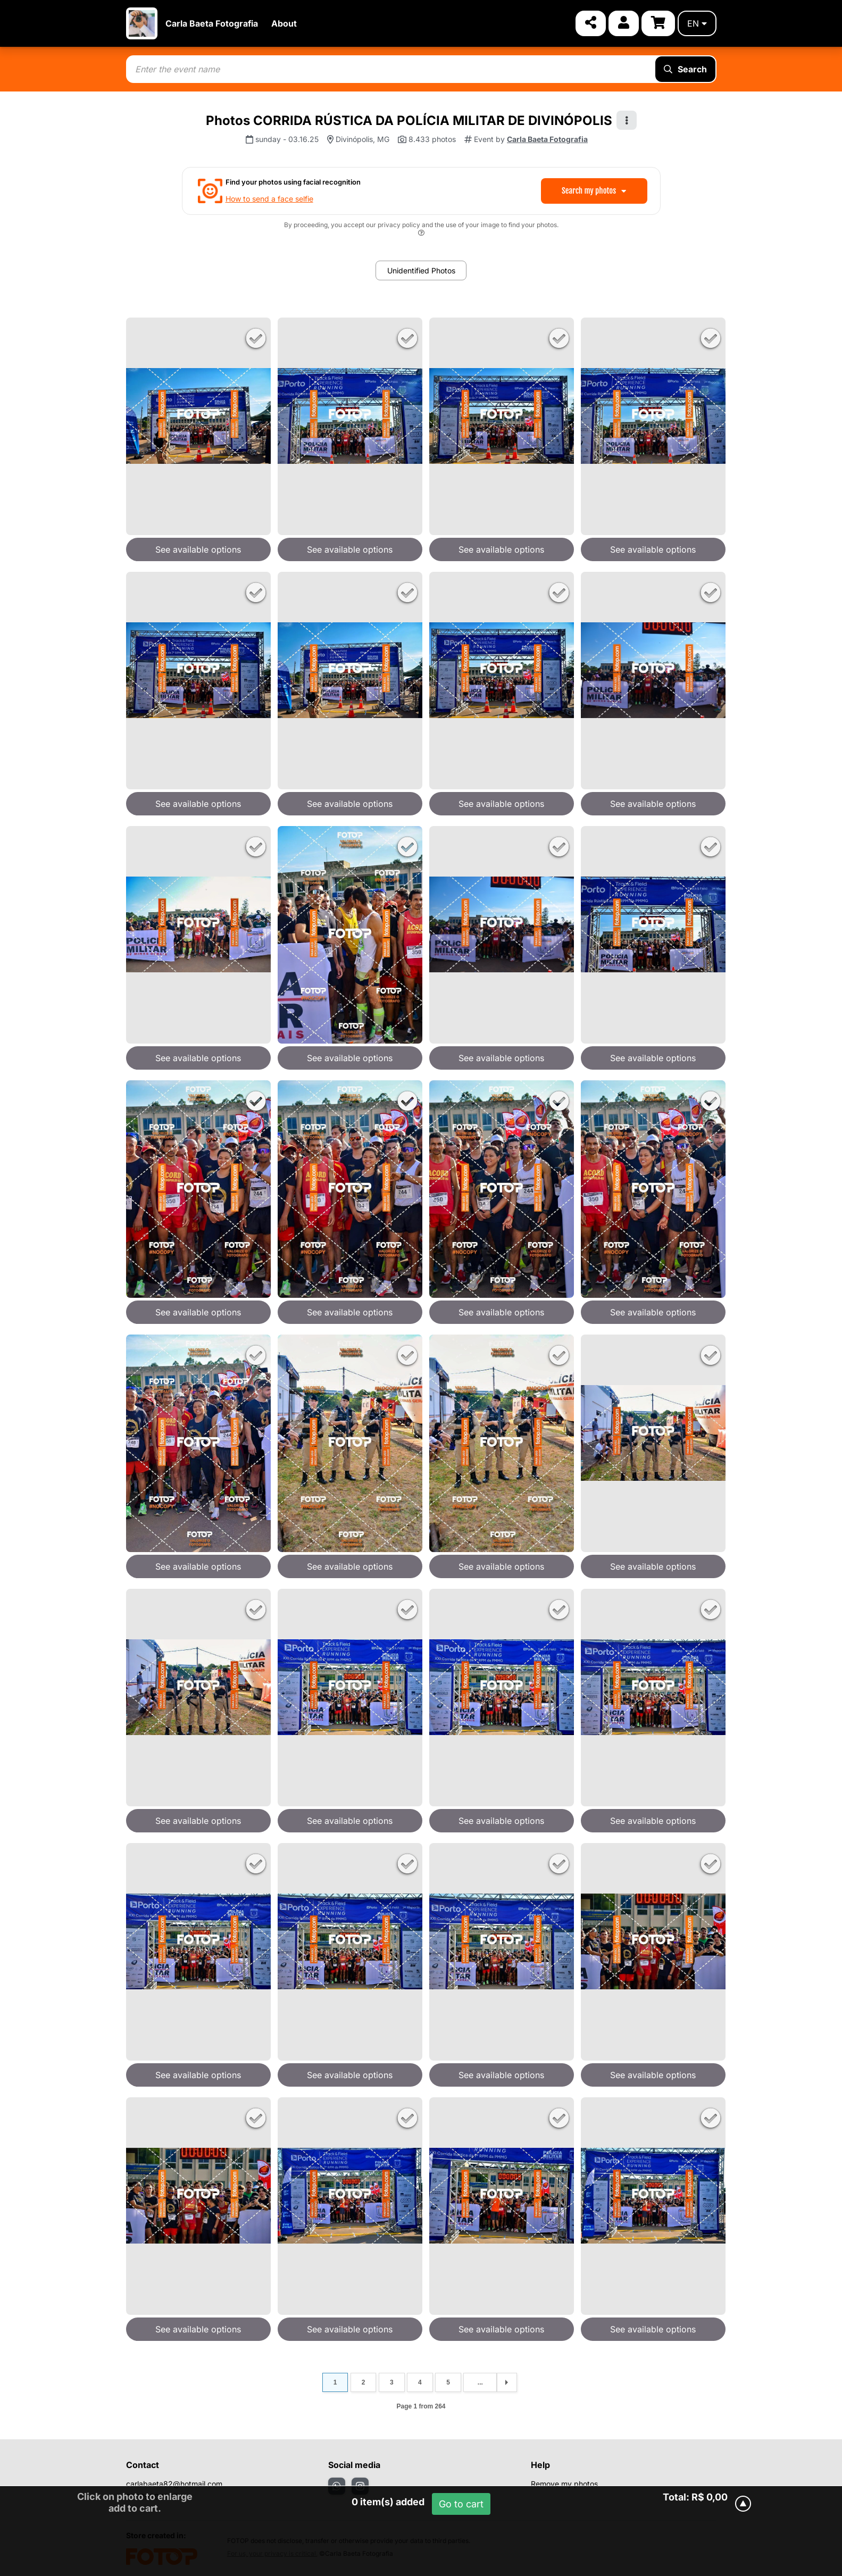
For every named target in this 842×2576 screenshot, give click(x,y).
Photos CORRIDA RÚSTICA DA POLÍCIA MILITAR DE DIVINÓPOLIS (409, 120)
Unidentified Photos (421, 270)
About (284, 23)
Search (685, 69)
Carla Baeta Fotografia (211, 23)
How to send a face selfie (269, 198)
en (697, 23)
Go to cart (461, 2504)
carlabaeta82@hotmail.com (174, 2483)
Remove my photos (564, 2483)
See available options (198, 549)
